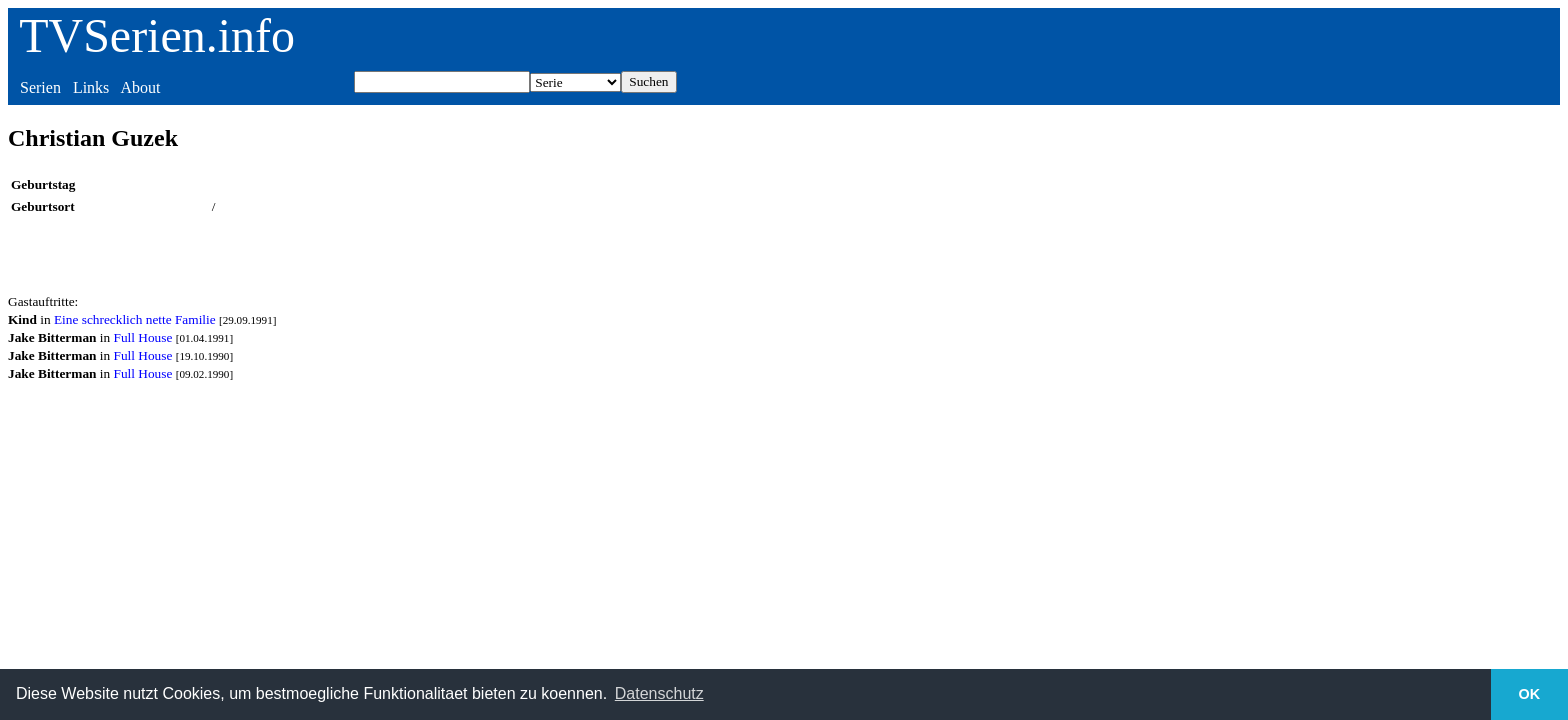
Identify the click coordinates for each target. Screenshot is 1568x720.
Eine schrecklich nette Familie (135, 319)
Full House (143, 337)
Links (91, 87)
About (140, 87)
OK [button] (1530, 694)
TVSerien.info (157, 35)
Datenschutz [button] (659, 693)
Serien (40, 87)
